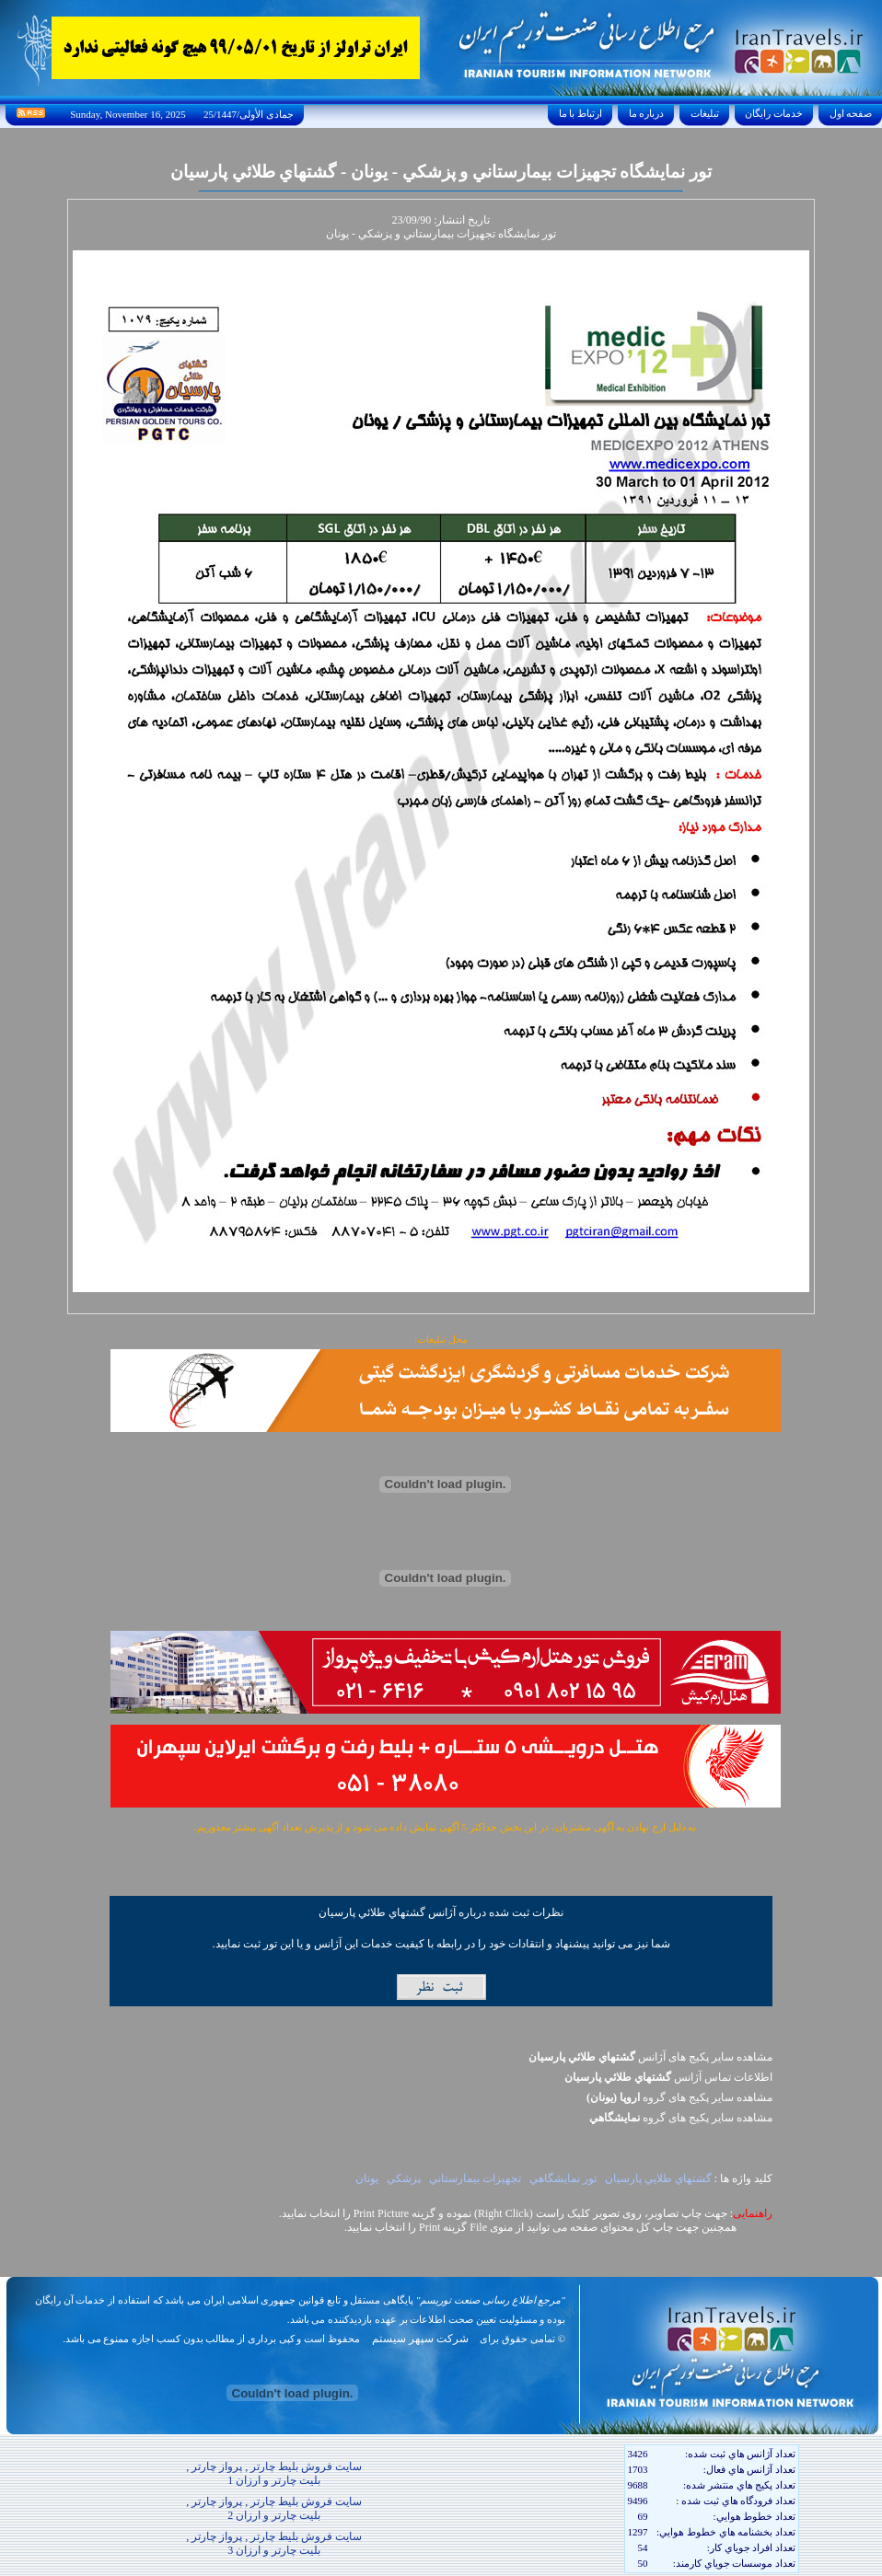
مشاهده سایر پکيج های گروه (679, 2097)
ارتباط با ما (580, 113)
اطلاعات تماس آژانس (668, 2077)
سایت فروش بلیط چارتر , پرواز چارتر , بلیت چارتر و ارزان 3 (274, 2543)
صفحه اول (851, 113)
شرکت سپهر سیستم (420, 2338)
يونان (366, 2178)
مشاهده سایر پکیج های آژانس (650, 2056)
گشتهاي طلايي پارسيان (658, 2178)
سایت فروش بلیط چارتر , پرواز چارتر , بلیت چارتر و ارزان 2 (274, 2508)
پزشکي (404, 2178)
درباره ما (646, 113)
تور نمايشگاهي (563, 2178)
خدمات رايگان (774, 113)
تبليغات (705, 113)
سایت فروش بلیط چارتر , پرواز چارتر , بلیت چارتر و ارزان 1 (274, 2473)
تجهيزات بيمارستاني (475, 2178)
